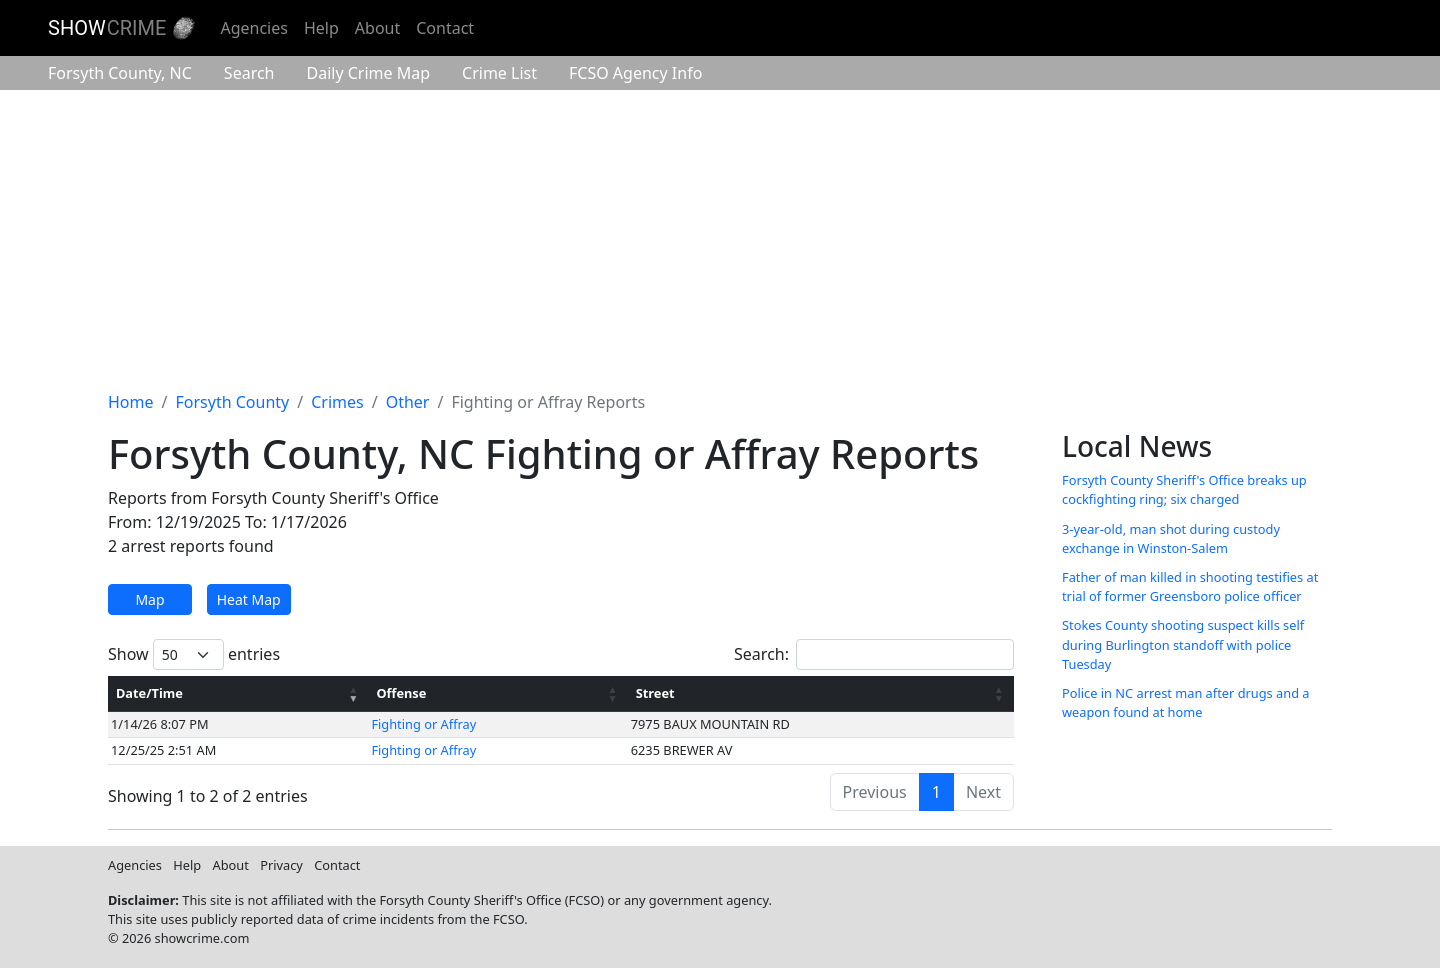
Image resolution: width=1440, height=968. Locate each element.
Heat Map (249, 599)
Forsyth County (120, 73)
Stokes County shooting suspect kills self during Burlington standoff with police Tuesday (1183, 644)
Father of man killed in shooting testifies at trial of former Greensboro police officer (1190, 586)
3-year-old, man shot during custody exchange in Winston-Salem (1171, 538)
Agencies (253, 28)
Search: (874, 654)
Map (149, 599)
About (377, 28)
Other (408, 402)
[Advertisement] (720, 240)
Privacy (281, 865)
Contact (445, 28)
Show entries (194, 654)
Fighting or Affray (423, 724)
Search (249, 73)
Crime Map (368, 73)
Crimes (337, 402)
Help (321, 28)
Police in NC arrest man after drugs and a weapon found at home (1186, 702)
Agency (635, 73)
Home (131, 402)
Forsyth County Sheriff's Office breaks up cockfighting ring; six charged (1184, 489)
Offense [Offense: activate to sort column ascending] (401, 693)
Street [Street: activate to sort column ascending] (655, 693)
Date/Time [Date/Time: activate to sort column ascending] (149, 693)
